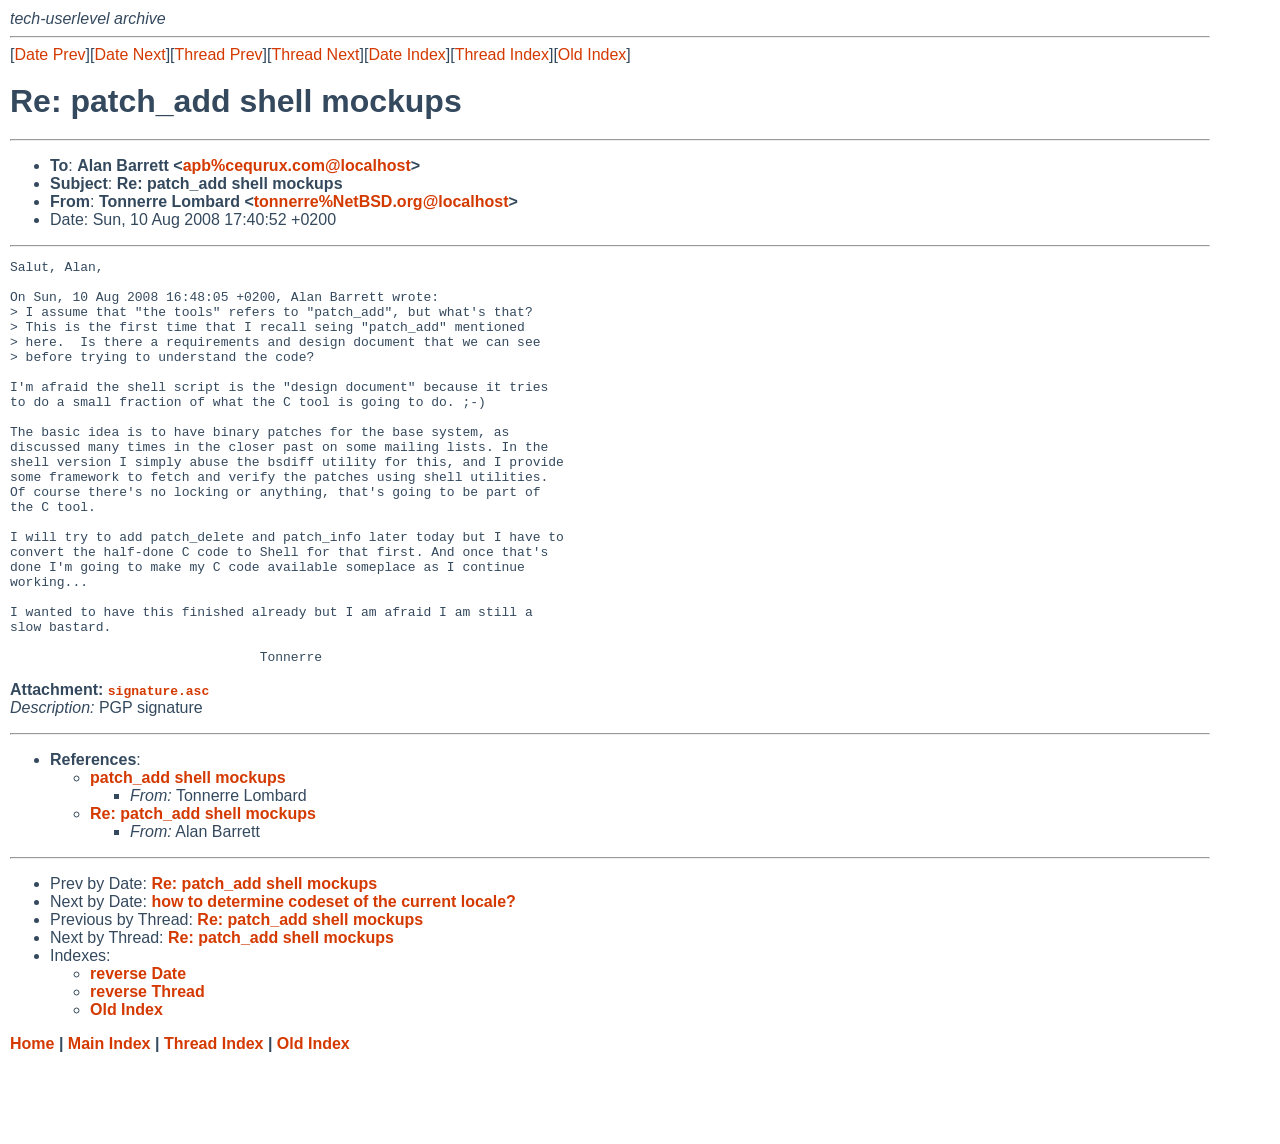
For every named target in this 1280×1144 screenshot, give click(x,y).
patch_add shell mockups (188, 858)
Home (32, 1124)
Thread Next (315, 54)
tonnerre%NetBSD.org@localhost (381, 201)
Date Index (406, 54)
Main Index (109, 1124)
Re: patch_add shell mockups (203, 894)
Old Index (592, 54)
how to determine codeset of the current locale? (333, 982)
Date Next (129, 54)
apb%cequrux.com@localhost (297, 165)
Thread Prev (219, 54)
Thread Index (502, 54)
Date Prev (49, 54)
